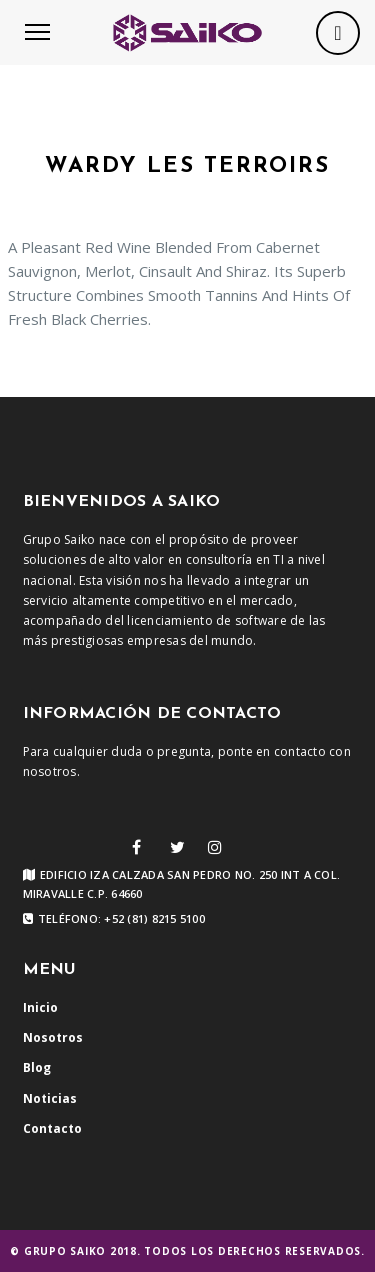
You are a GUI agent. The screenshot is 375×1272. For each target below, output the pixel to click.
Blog (37, 1067)
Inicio (40, 1007)
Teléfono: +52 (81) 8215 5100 (114, 919)
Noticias (50, 1098)
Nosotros (53, 1037)
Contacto (52, 1128)
